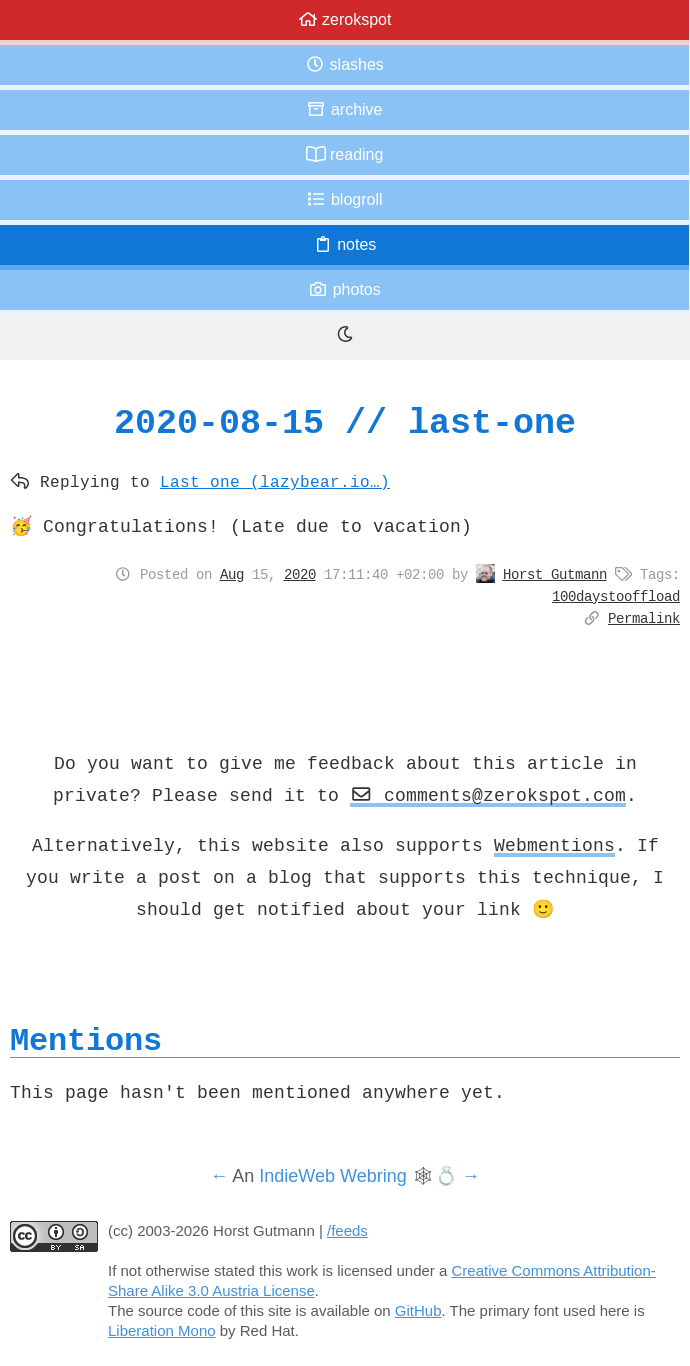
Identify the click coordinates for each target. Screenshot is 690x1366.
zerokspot (345, 19)
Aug (232, 574)
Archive (344, 109)
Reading (345, 154)
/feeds (347, 1230)
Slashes (344, 64)
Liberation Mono (162, 1330)
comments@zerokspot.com (488, 795)
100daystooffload (616, 596)
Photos (344, 289)
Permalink (644, 618)
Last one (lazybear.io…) (275, 481)
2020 (300, 574)
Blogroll (344, 199)
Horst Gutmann (555, 574)
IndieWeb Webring (332, 1176)
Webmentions (554, 845)
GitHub (418, 1310)
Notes (345, 244)
